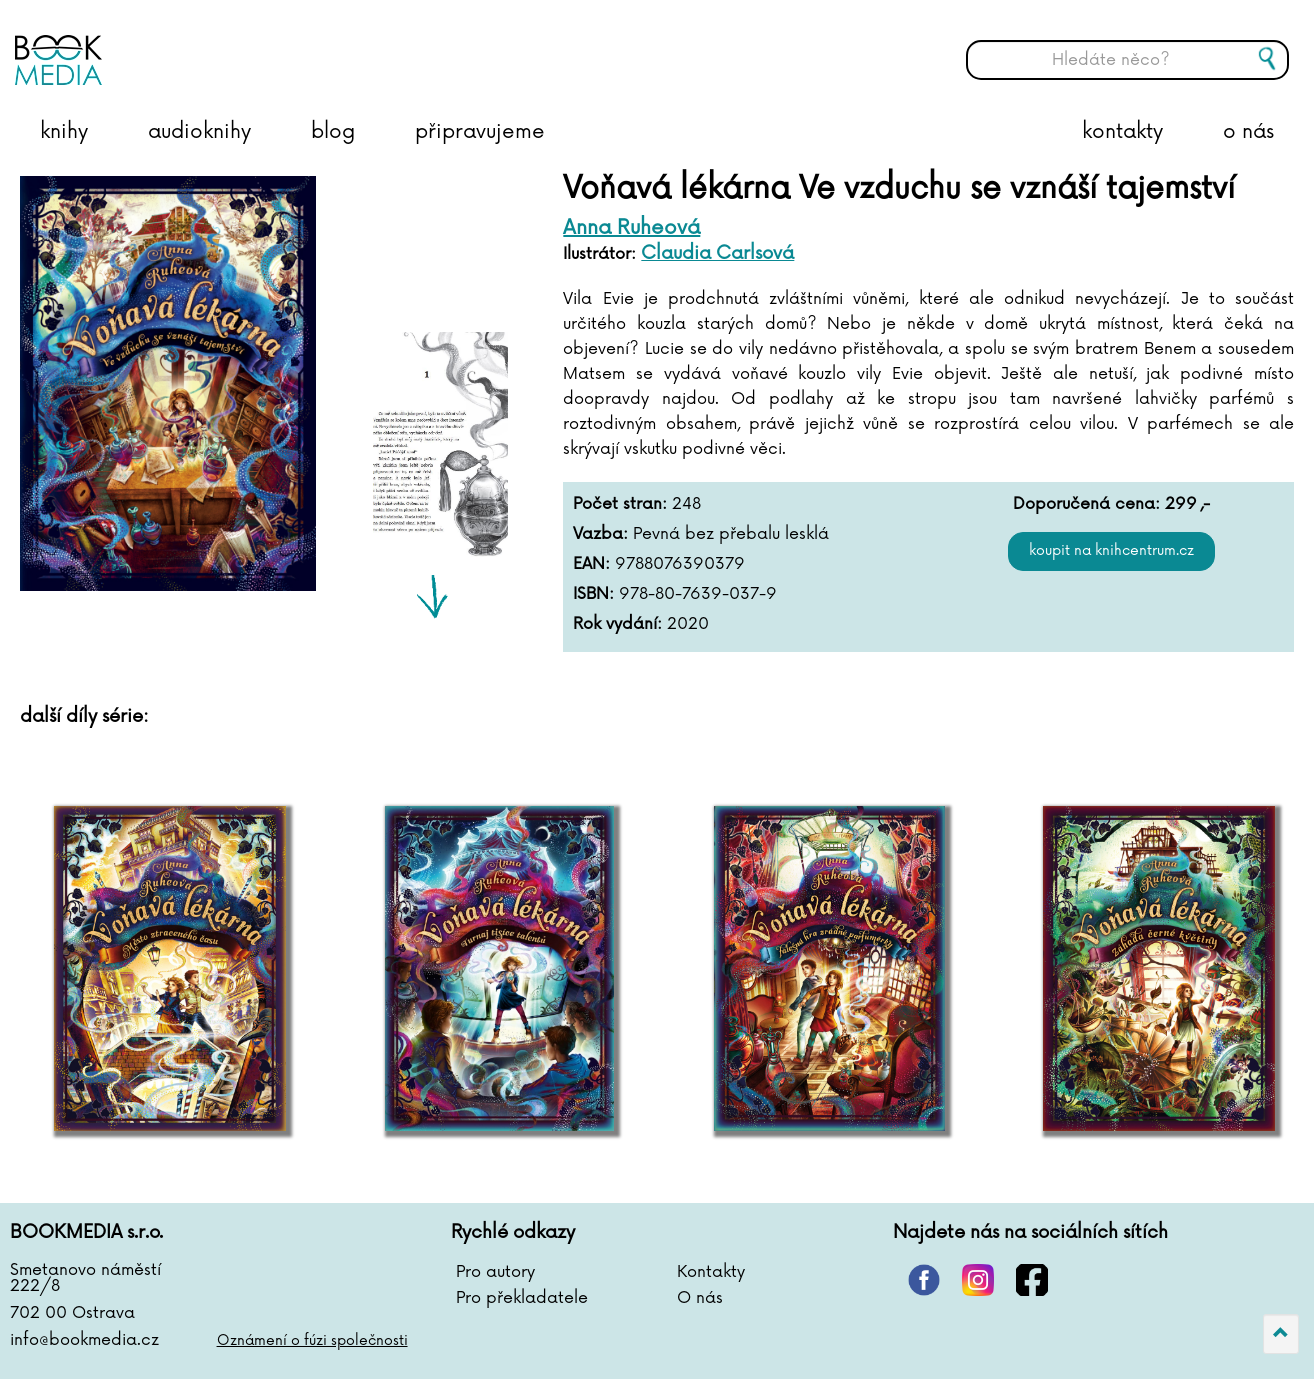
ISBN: (593, 594)
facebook (1032, 1280)
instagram (978, 1280)
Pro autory (495, 1272)
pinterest (924, 1280)
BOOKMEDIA (215, 45)
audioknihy (199, 132)
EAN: (591, 564)
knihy (64, 132)
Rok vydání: (617, 624)
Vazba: (600, 534)
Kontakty (711, 1272)
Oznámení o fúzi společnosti (312, 1340)
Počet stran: (620, 504)
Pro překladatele (522, 1298)
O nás (700, 1298)
